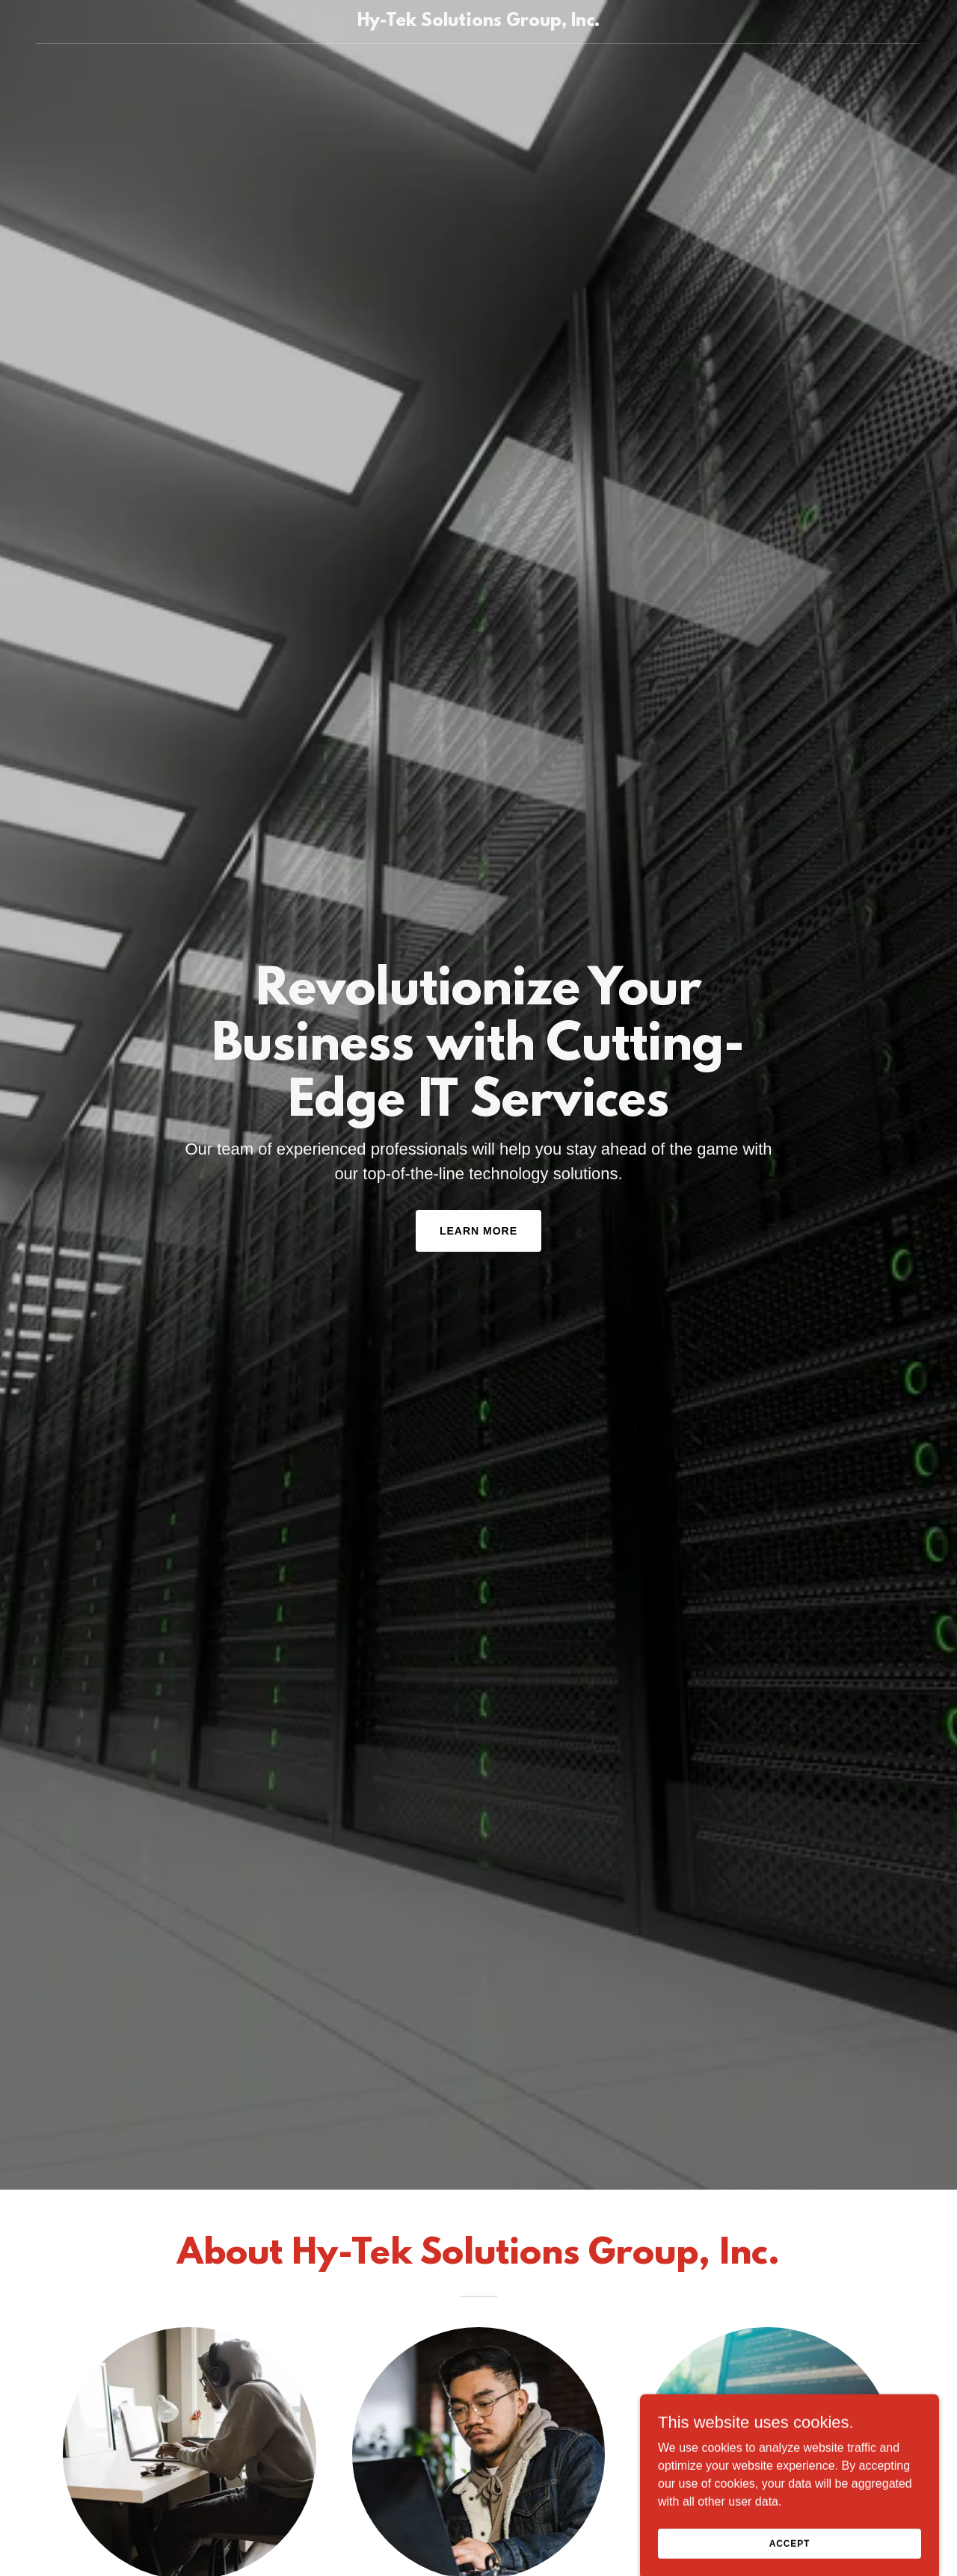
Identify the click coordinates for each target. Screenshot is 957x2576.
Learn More (478, 1231)
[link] (479, 22)
